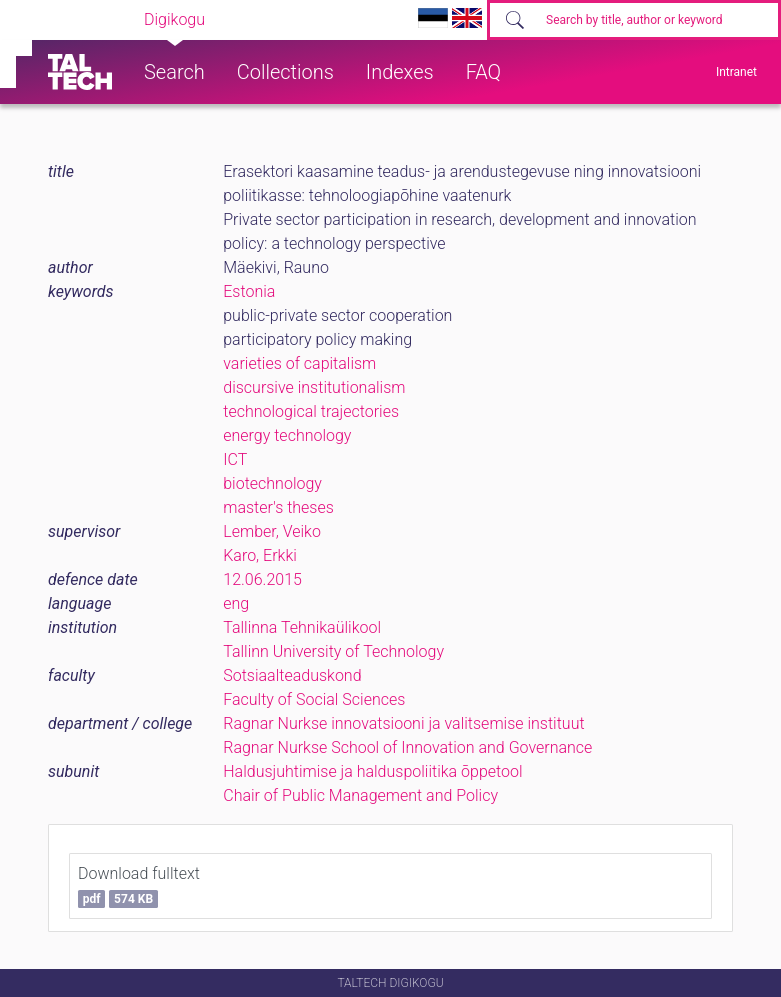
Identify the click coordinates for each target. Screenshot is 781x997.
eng (236, 603)
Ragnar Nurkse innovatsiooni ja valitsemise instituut (403, 723)
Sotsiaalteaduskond (292, 675)
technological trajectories (311, 411)
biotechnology (272, 483)
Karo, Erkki (260, 555)
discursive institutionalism (314, 387)
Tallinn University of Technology (333, 651)
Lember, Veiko (272, 531)
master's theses (278, 507)
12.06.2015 (262, 579)
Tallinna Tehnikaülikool (302, 627)
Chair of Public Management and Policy (360, 795)
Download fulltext (139, 886)
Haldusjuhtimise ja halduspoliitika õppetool (372, 771)
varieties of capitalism (299, 363)
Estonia (249, 291)
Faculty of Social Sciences (314, 699)
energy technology (287, 435)
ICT (235, 459)
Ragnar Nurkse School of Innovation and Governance (407, 747)
